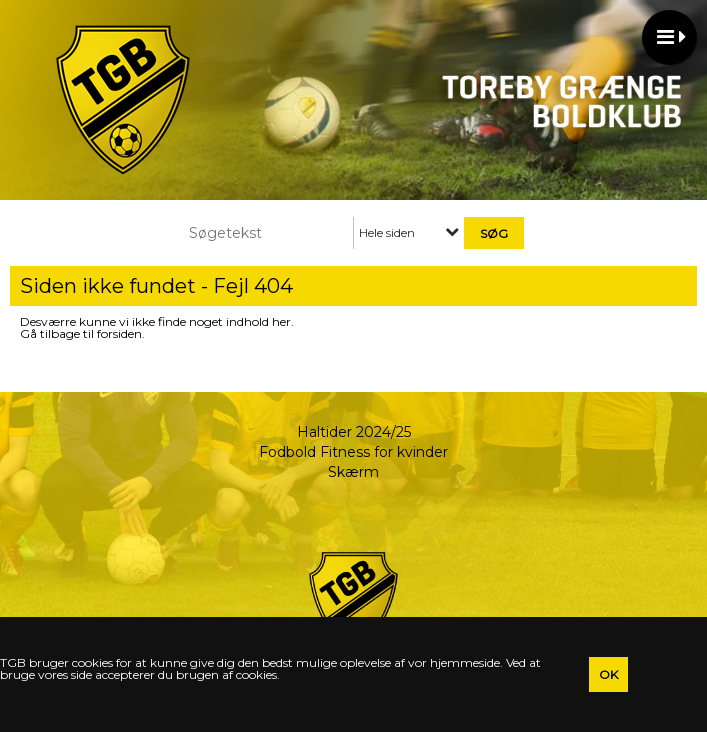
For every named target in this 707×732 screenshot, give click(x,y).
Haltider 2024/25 (354, 432)
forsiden (119, 333)
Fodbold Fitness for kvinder (353, 452)
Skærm (353, 472)
